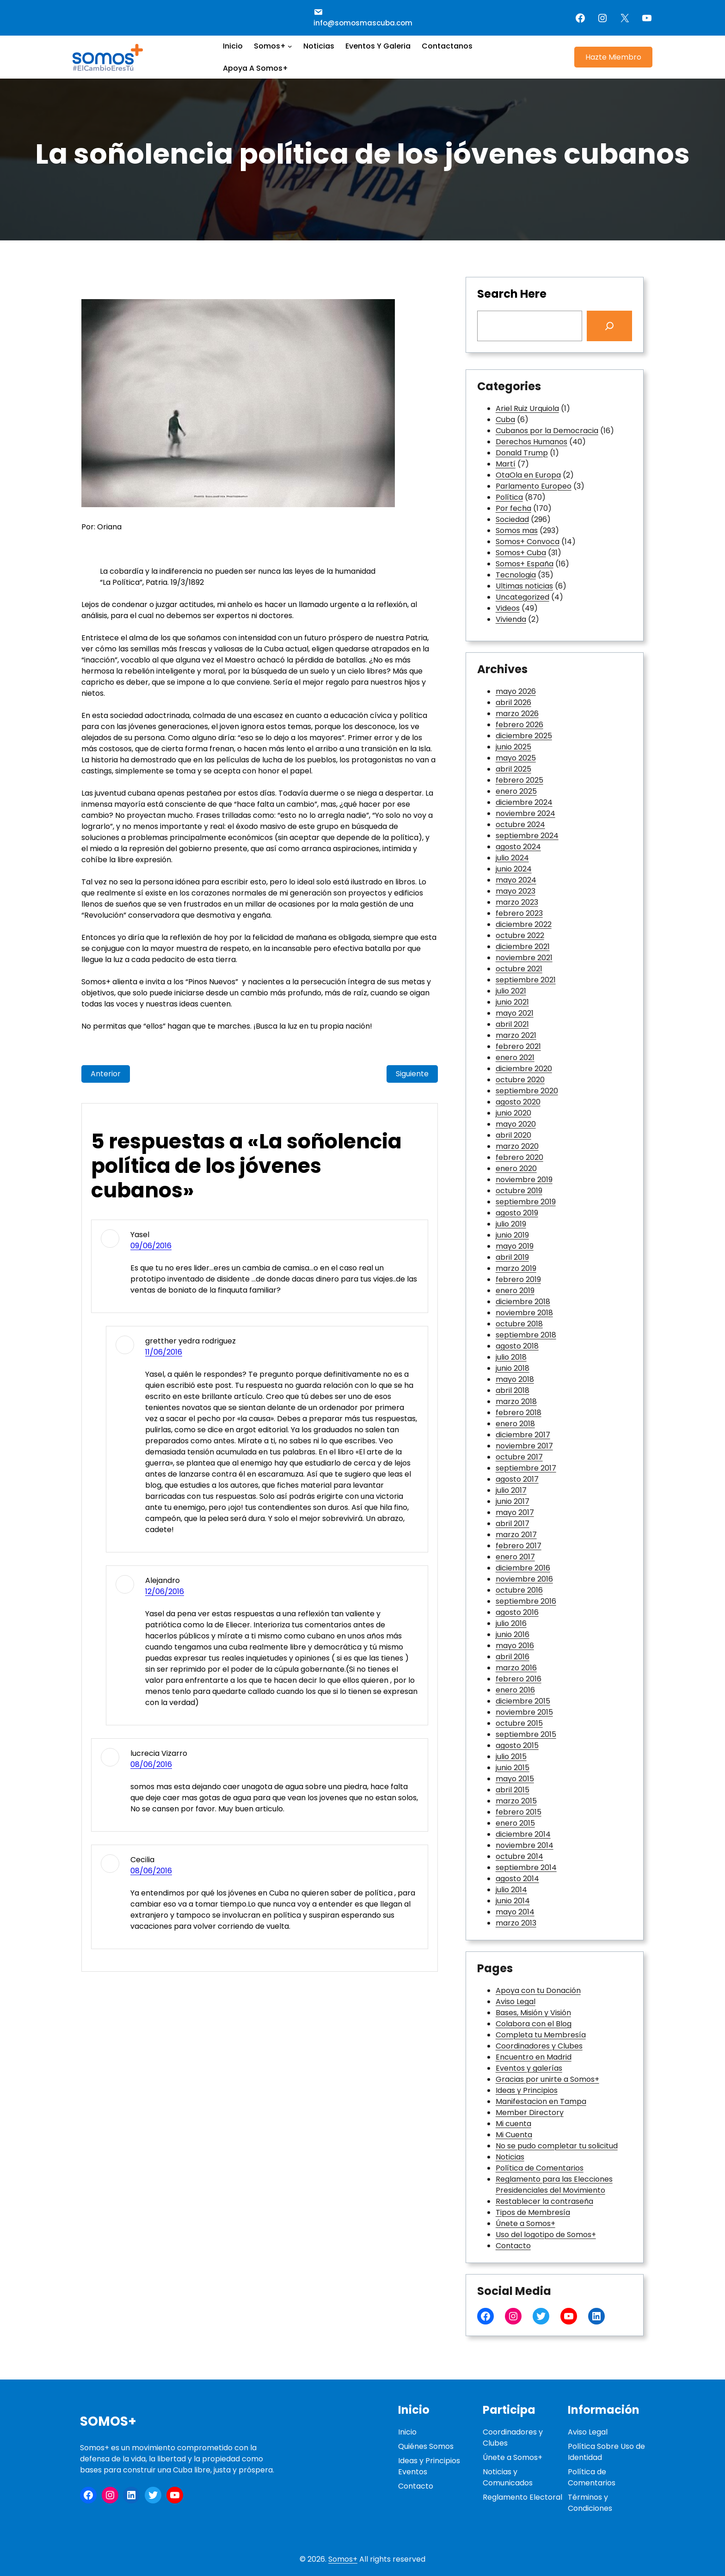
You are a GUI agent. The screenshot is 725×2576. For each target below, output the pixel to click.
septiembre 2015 (526, 1734)
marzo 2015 (516, 1801)
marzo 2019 (516, 1268)
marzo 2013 (516, 1923)
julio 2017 (511, 1490)
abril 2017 (512, 1523)
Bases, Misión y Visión (533, 2012)
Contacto (513, 2245)
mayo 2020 (516, 1124)
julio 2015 (511, 1756)
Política (509, 497)
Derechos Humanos (531, 441)
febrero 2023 (519, 913)
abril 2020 (513, 1135)
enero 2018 (515, 1423)
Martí (506, 464)
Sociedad (512, 519)
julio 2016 (511, 1623)
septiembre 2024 (527, 835)
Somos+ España (524, 563)
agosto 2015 (517, 1745)
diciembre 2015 (523, 1701)
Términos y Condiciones (590, 2503)
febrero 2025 (519, 780)
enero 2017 (515, 1557)
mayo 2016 (515, 1645)
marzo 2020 (517, 1146)
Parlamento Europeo (533, 486)
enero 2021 (515, 1057)
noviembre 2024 (525, 813)
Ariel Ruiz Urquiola (527, 408)
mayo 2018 (515, 1379)
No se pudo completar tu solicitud (557, 2146)
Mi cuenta (513, 2123)
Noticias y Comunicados (508, 2477)
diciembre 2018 (523, 1301)
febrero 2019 (518, 1279)
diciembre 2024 (524, 802)
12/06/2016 (164, 1591)
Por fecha (513, 508)
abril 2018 (512, 1390)
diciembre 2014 (523, 1834)
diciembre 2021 (523, 946)
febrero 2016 (518, 1679)
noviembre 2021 (524, 957)
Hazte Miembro (613, 57)
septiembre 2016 (526, 1601)
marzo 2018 (516, 1401)
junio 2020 (513, 1113)
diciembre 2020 (524, 1068)
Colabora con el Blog (533, 2023)
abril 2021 (512, 1024)
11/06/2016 (163, 1352)
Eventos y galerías (529, 2068)
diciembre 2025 (524, 735)
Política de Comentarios (540, 2168)
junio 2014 (513, 1900)
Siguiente (412, 1073)
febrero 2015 (518, 1812)
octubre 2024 (520, 824)
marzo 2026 (517, 713)
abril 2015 (512, 1790)
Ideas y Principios (527, 2090)
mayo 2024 (516, 880)
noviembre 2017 (524, 1446)
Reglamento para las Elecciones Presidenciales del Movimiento (554, 2185)
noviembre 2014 (524, 1845)
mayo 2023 (515, 891)
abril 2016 (512, 1656)
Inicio (407, 2432)
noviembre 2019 (524, 1179)
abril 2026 (513, 702)
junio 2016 (512, 1634)
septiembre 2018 (526, 1335)
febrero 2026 (519, 724)
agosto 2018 (517, 1346)
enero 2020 (516, 1168)
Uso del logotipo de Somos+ (546, 2234)
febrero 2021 (518, 1046)
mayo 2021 (515, 1013)
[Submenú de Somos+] (290, 46)
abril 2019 (512, 1257)
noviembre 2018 (524, 1312)
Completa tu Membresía (541, 2035)
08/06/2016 (151, 1764)
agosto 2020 (518, 1102)
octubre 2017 (519, 1457)
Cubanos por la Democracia (547, 430)
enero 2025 (516, 791)
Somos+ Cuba (521, 552)
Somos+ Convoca (527, 541)
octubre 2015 (519, 1723)
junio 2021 (512, 1002)
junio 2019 (512, 1235)
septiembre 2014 (526, 1867)
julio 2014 (511, 1889)
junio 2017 (512, 1501)
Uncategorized (522, 597)
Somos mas (517, 530)
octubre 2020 (520, 1079)
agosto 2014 (517, 1878)
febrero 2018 (518, 1412)
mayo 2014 (515, 1912)
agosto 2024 (518, 846)
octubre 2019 (519, 1190)
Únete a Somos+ (525, 2223)
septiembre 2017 (526, 1468)
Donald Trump (522, 453)
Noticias (510, 2157)
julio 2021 (511, 991)
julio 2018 (511, 1357)
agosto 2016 (517, 1612)
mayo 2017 (515, 1512)
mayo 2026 (516, 691)
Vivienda (511, 619)
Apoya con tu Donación (538, 1990)
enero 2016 (515, 1690)
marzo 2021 (516, 1035)
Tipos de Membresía (533, 2212)
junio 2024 (514, 869)
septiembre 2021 (526, 980)
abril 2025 (513, 769)
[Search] (609, 326)
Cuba (505, 419)
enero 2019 (515, 1290)
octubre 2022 (520, 935)
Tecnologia (516, 575)
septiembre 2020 (527, 1091)
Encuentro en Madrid (533, 2057)
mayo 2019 (515, 1246)
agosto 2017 (517, 1479)
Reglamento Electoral (522, 2497)
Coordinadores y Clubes (539, 2046)
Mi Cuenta (514, 2134)
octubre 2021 (519, 968)
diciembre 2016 (523, 1568)
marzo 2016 (516, 1667)
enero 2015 (515, 1823)
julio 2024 (512, 858)
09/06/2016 (151, 1245)
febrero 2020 (519, 1157)
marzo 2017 (516, 1534)
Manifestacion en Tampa (541, 2101)
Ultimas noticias (524, 586)
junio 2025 (513, 747)
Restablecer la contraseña (544, 2201)
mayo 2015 (515, 1778)
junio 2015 (512, 1767)
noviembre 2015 (524, 1712)
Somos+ (108, 2421)
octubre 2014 (519, 1856)
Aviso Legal (515, 2001)
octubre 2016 (519, 1590)
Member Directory (530, 2112)
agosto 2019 (517, 1213)
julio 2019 (511, 1224)
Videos (508, 608)
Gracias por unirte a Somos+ (547, 2079)
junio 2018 (512, 1368)
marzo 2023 (517, 902)
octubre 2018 (519, 1324)
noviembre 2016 (524, 1579)
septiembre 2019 (526, 1201)
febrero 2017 (518, 1545)
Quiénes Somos (426, 2446)
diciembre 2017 (523, 1434)
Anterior (106, 1073)
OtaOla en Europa (528, 475)
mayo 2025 (516, 758)
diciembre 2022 (524, 924)
